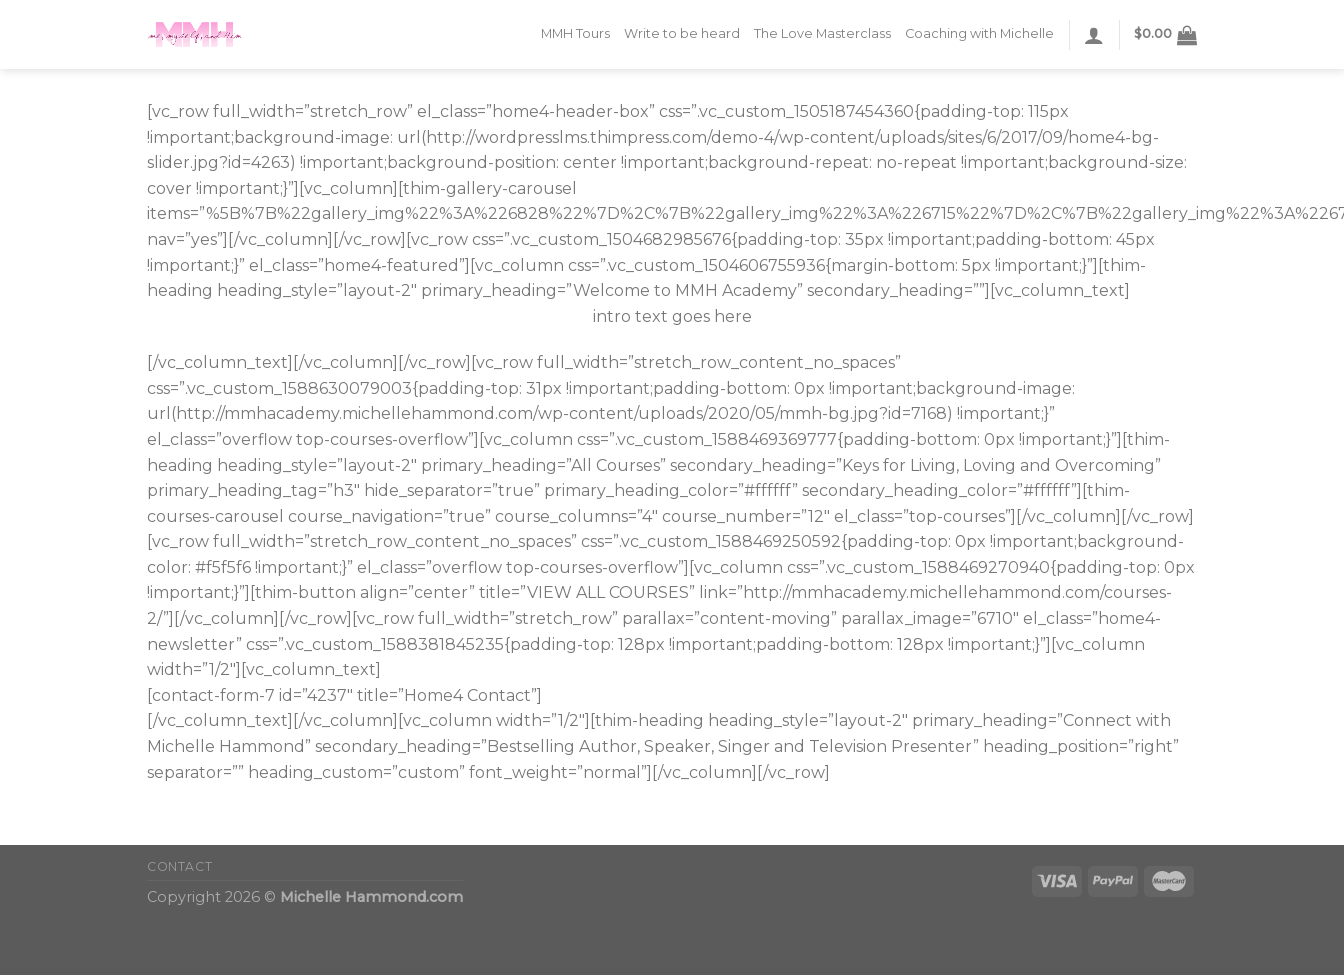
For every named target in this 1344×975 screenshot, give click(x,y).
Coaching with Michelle (979, 33)
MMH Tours (575, 33)
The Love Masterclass (822, 33)
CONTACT (179, 866)
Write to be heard (682, 33)
